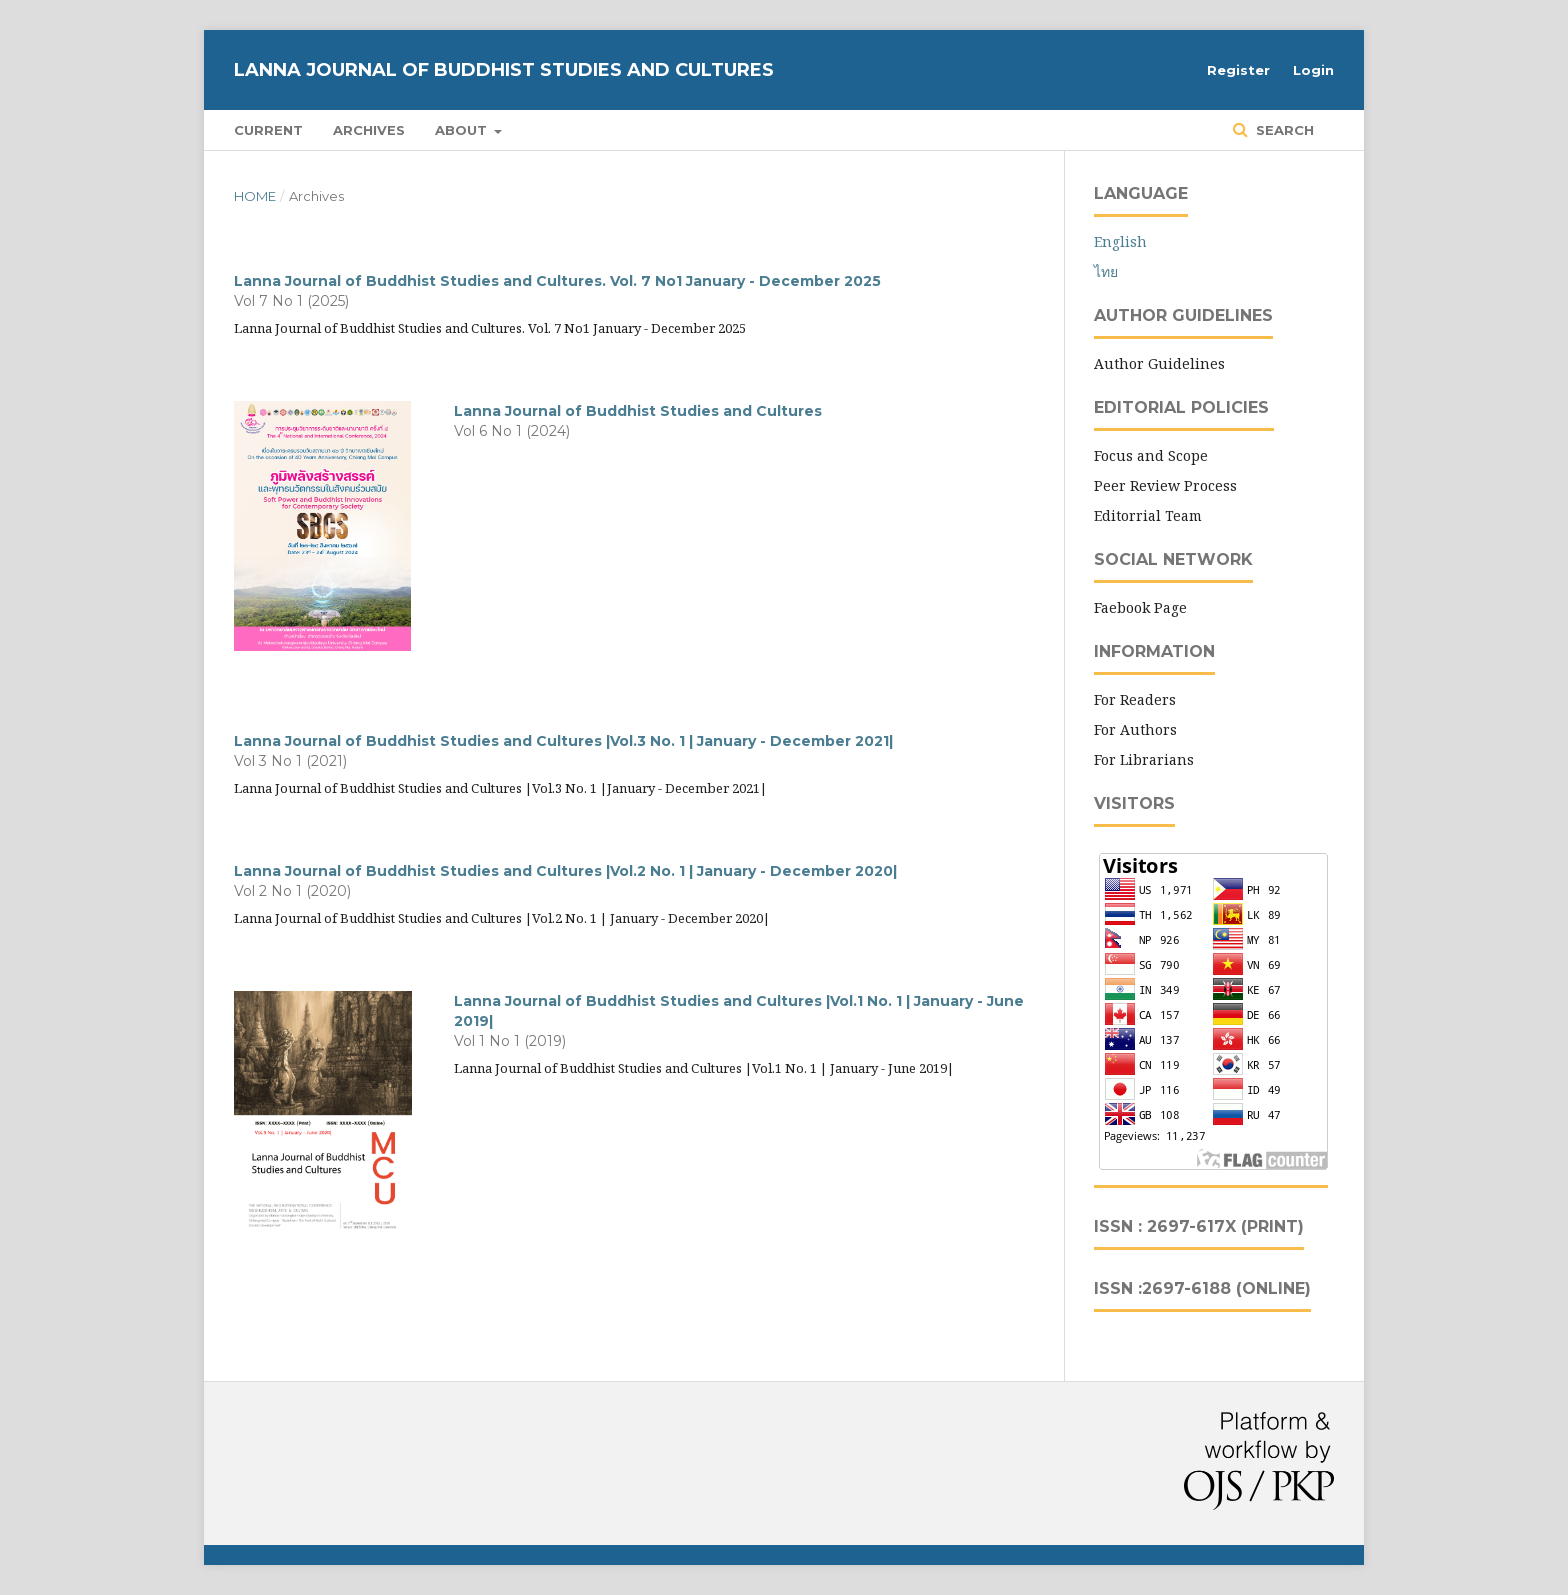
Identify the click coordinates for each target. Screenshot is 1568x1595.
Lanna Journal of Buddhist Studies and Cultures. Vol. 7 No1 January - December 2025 (557, 281)
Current (268, 130)
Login (1313, 70)
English (1120, 241)
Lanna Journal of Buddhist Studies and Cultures (504, 70)
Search (1283, 130)
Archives (369, 130)
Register (1238, 70)
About (463, 130)
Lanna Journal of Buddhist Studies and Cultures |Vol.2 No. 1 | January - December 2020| (565, 871)
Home (255, 196)
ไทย (1106, 271)
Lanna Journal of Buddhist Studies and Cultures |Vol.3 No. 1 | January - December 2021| (563, 741)
